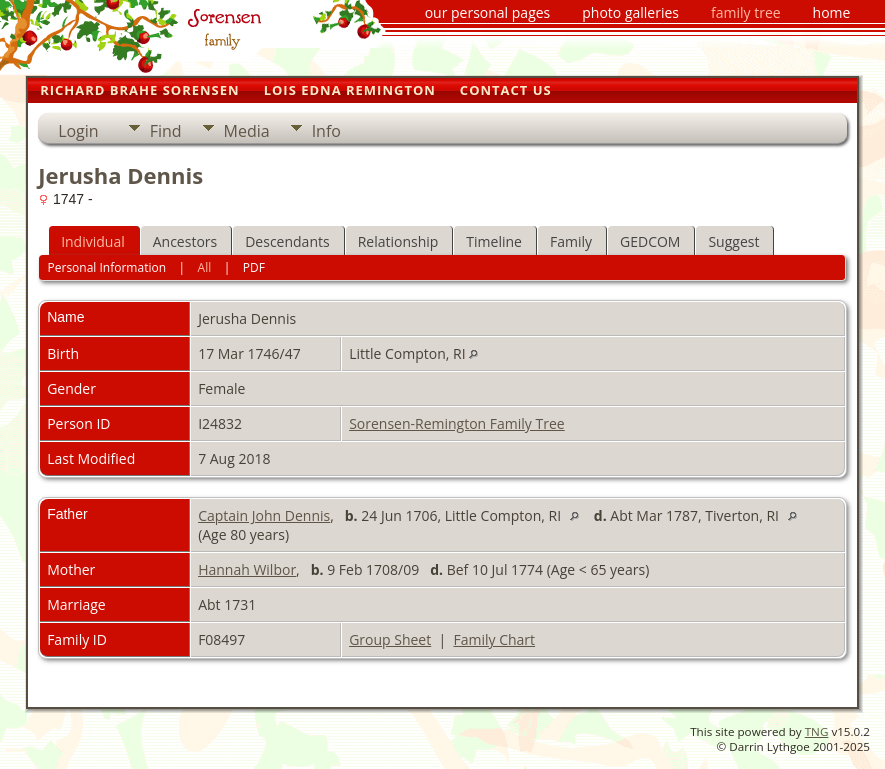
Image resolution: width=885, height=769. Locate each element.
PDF (254, 267)
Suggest (733, 241)
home (832, 12)
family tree (746, 12)
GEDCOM (650, 241)
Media (247, 131)
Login (78, 131)
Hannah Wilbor (247, 569)
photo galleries (630, 12)
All (205, 267)
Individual (93, 241)
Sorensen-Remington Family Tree (457, 423)
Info (326, 131)
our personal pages (488, 12)
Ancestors (185, 241)
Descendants (287, 241)
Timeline (494, 241)
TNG (817, 731)
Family (571, 241)
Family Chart (494, 639)
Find (166, 131)
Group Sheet (390, 639)
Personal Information (107, 267)
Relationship (398, 241)
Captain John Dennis (264, 515)
